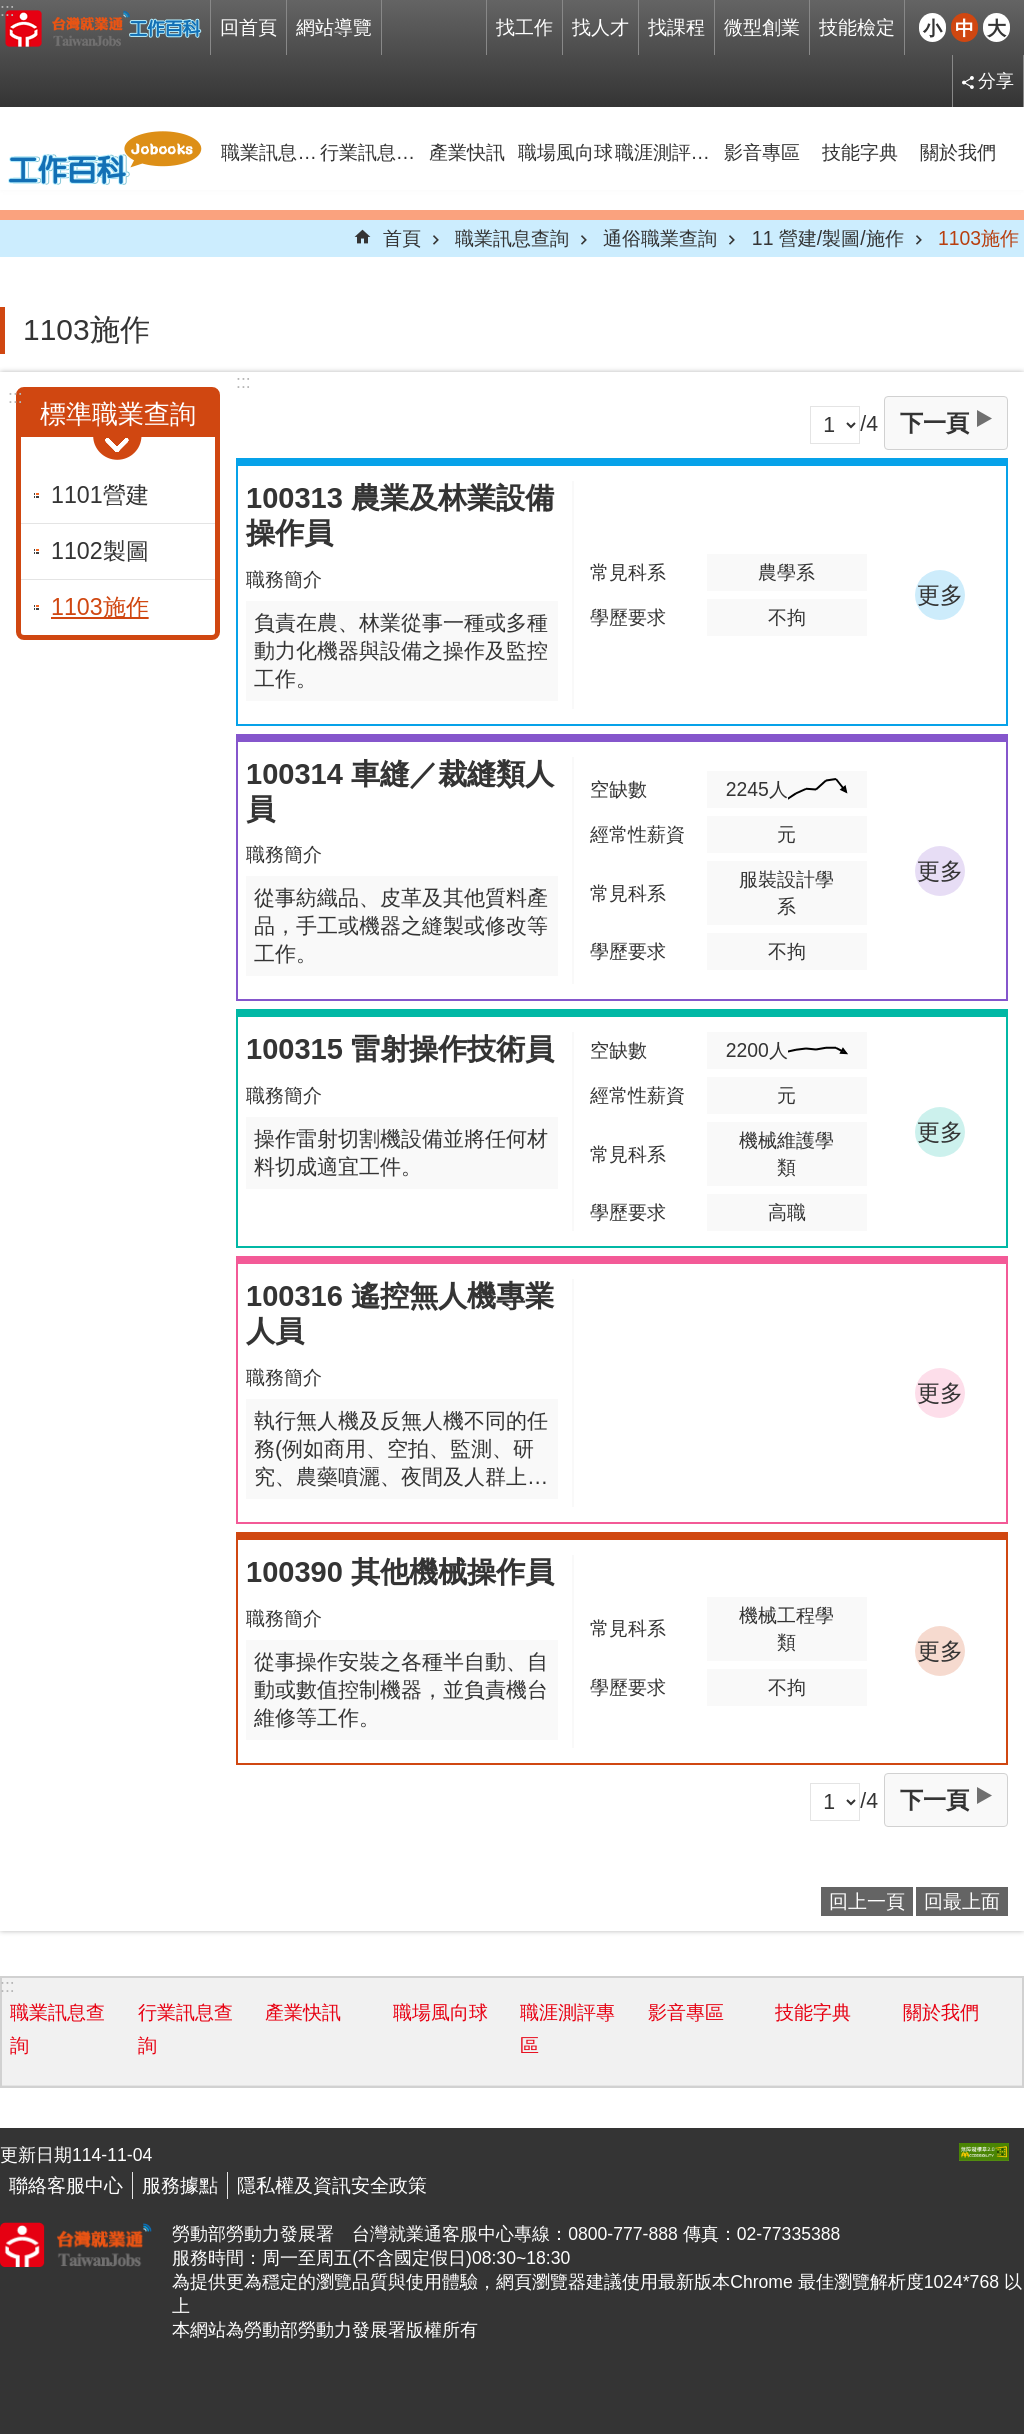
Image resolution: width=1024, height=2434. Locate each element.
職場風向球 (565, 152)
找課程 (676, 27)
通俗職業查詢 (660, 238)
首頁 (402, 238)
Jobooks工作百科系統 (102, 28)
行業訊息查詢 (369, 152)
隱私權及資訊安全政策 (332, 2185)
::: (7, 10)
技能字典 (860, 152)
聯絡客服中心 (66, 2185)
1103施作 (978, 238)
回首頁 (248, 27)
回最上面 (962, 1901)
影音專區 (762, 152)
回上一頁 (867, 1901)
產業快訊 (467, 152)
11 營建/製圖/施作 (828, 238)
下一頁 (934, 423)
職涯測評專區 (664, 152)
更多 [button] (940, 595)
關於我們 (958, 152)
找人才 (600, 27)
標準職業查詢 (118, 414)
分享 (996, 81)
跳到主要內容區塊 (10, 10)
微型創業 (762, 27)
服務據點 (180, 2185)
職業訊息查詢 (270, 152)
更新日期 (36, 2155)
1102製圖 (100, 551)
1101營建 (100, 495)
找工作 (524, 27)
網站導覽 (334, 27)
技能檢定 (857, 27)
